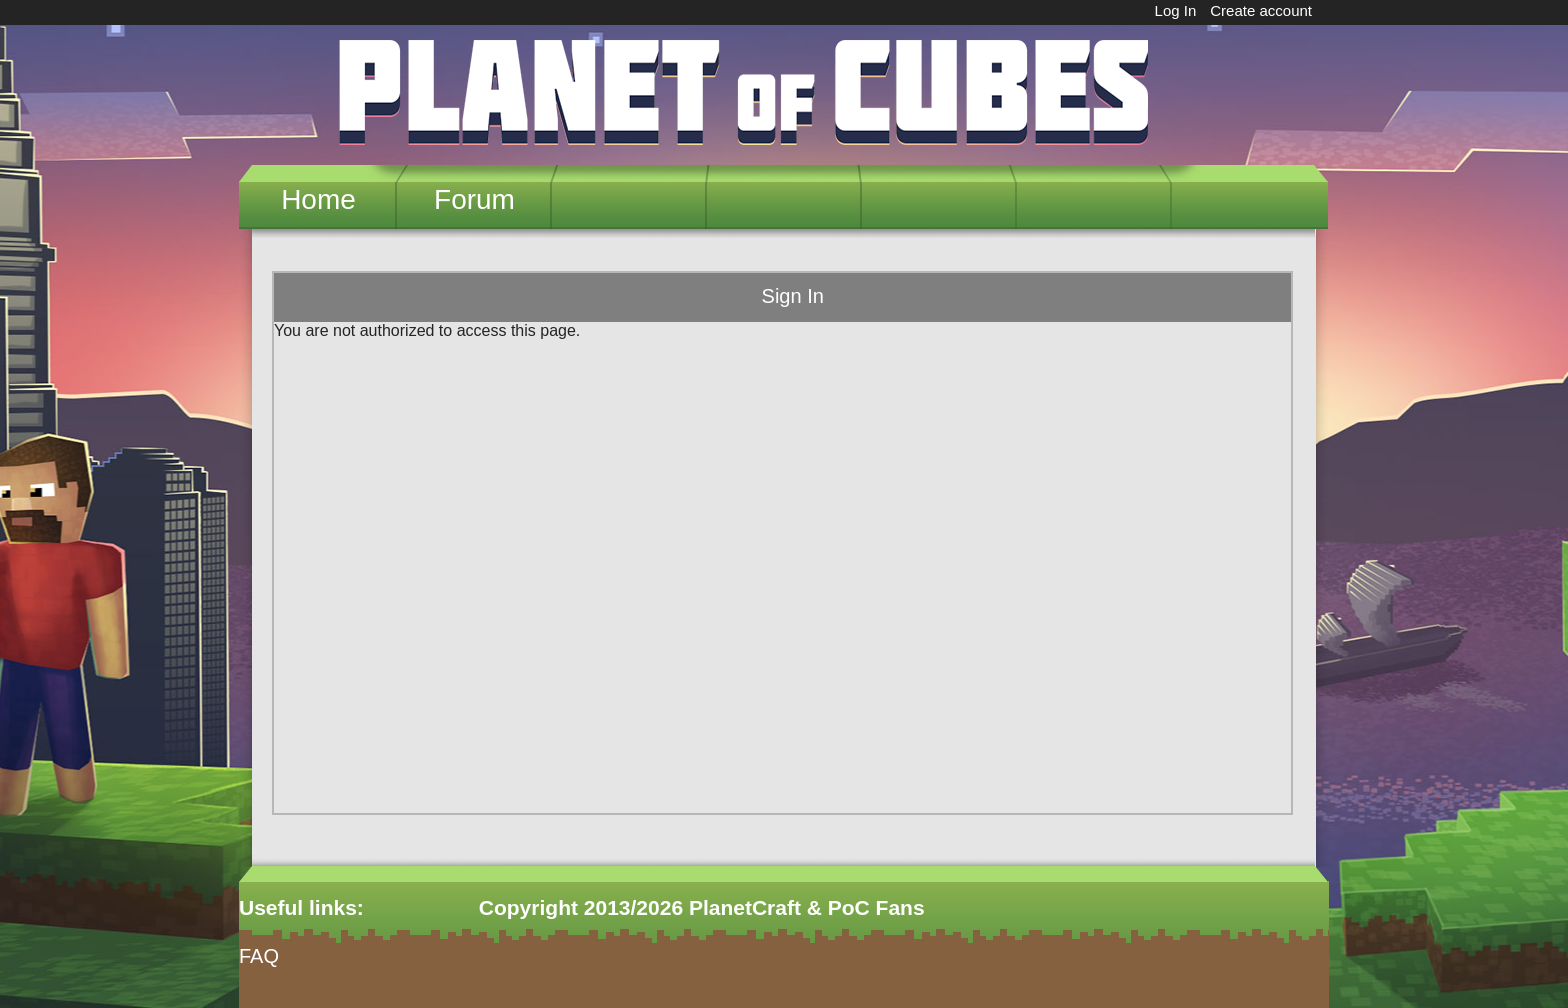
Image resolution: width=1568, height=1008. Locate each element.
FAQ (259, 956)
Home (318, 199)
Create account (1261, 10)
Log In (1176, 10)
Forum (474, 199)
